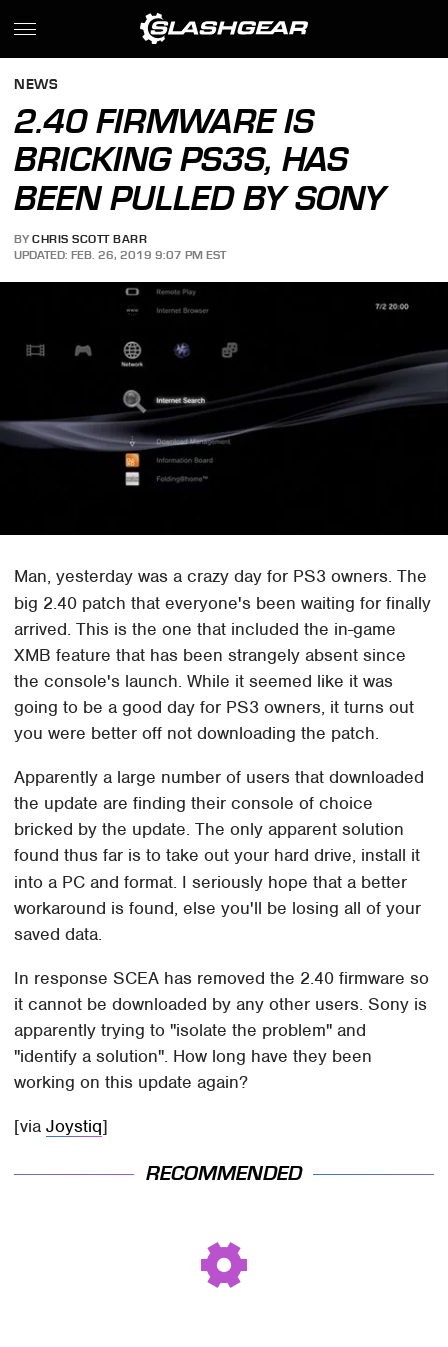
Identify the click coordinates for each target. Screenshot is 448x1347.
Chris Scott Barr (89, 239)
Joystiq (74, 1126)
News (36, 85)
